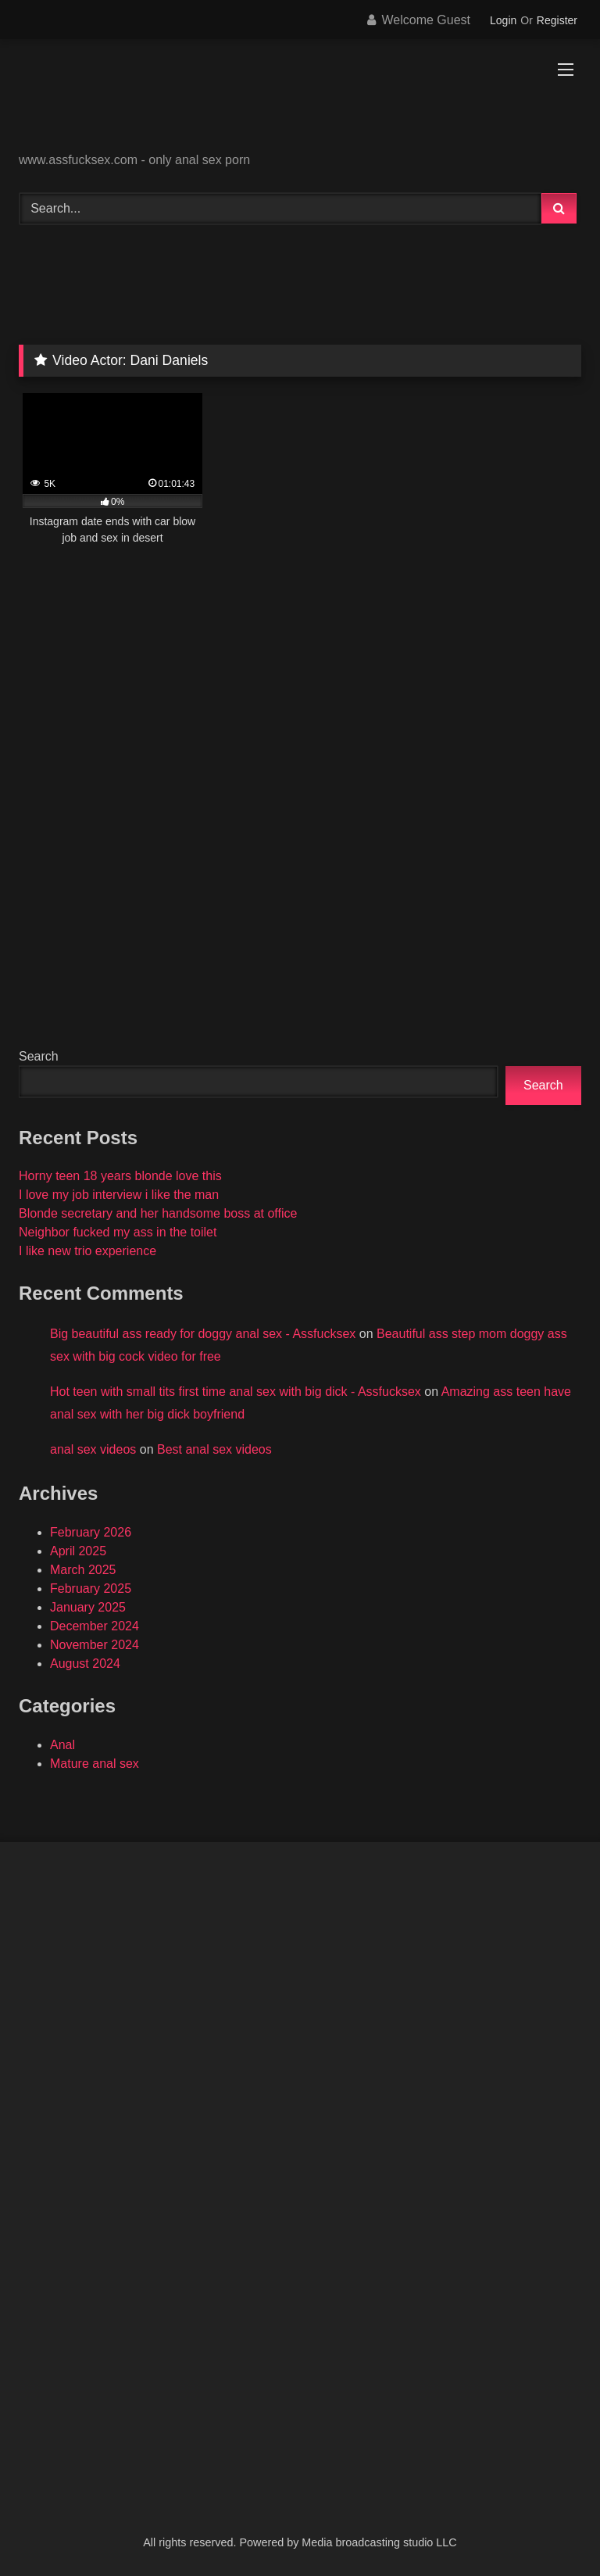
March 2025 (83, 1569)
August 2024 (85, 1663)
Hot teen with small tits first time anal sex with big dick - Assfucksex (235, 1391)
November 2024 (94, 1644)
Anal (62, 1744)
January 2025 (88, 1607)
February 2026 (90, 1532)
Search (39, 1056)
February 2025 (90, 1588)
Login (503, 20)
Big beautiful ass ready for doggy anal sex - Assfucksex (202, 1333)
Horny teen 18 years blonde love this (120, 1175)
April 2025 (78, 1551)
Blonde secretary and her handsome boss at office (158, 1213)
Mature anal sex (94, 1763)
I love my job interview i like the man (119, 1194)
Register (557, 20)
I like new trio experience (87, 1251)
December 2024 (94, 1626)
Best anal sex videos (214, 1449)
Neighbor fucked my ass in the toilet (117, 1232)
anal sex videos (93, 1449)
